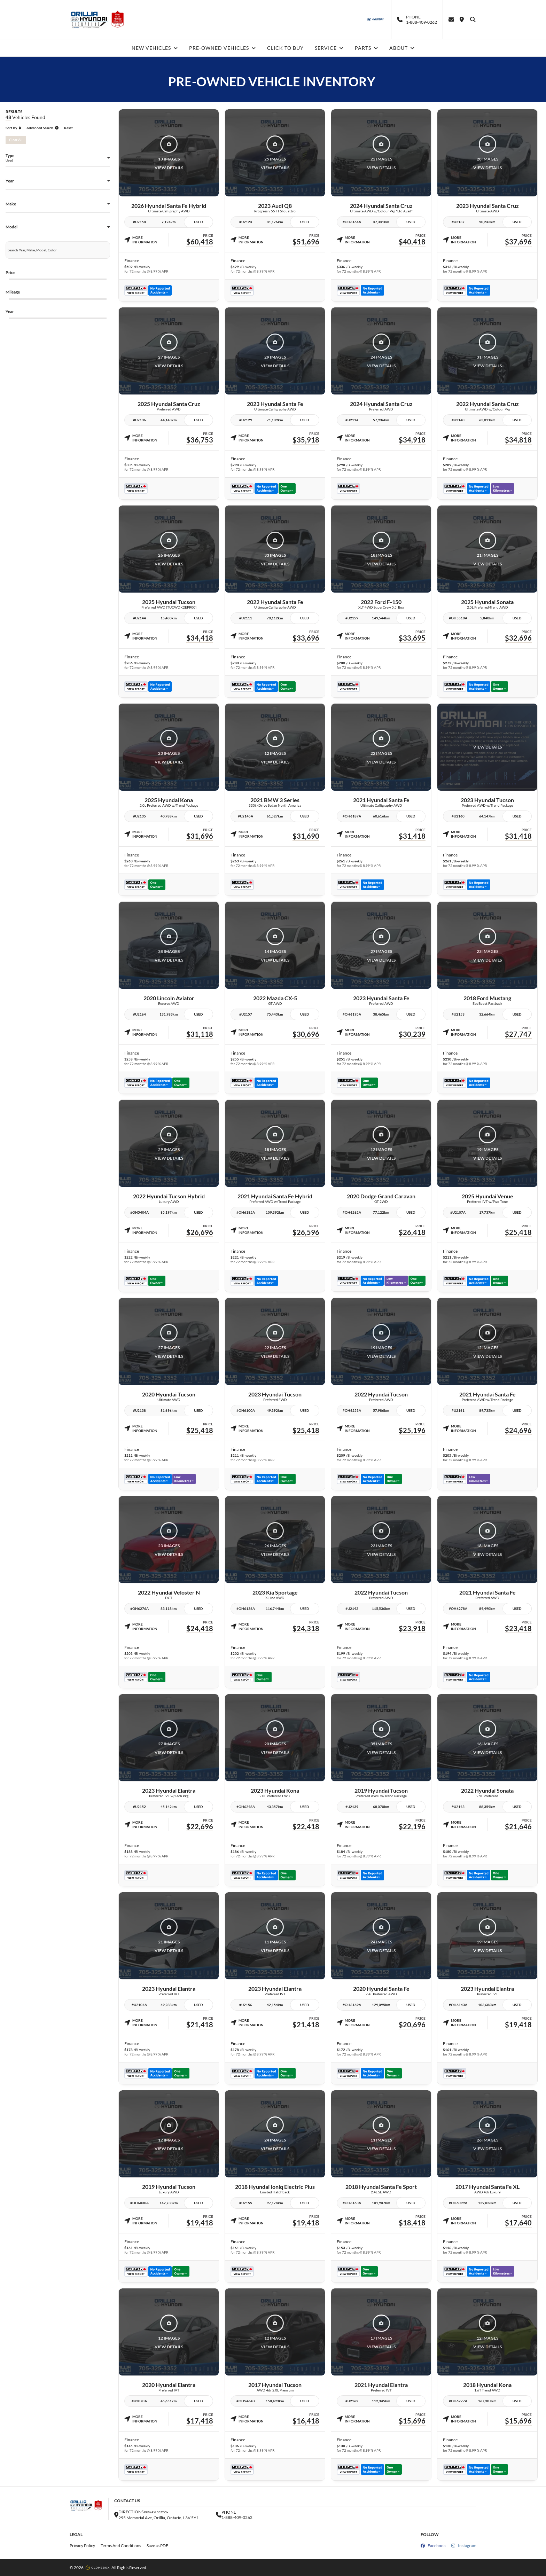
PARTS (366, 48)
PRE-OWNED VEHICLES (222, 48)
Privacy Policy (82, 2545)
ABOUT (402, 48)
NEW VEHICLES (155, 48)
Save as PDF (157, 2545)
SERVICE (329, 48)
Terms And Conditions (121, 2545)
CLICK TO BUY (285, 48)
